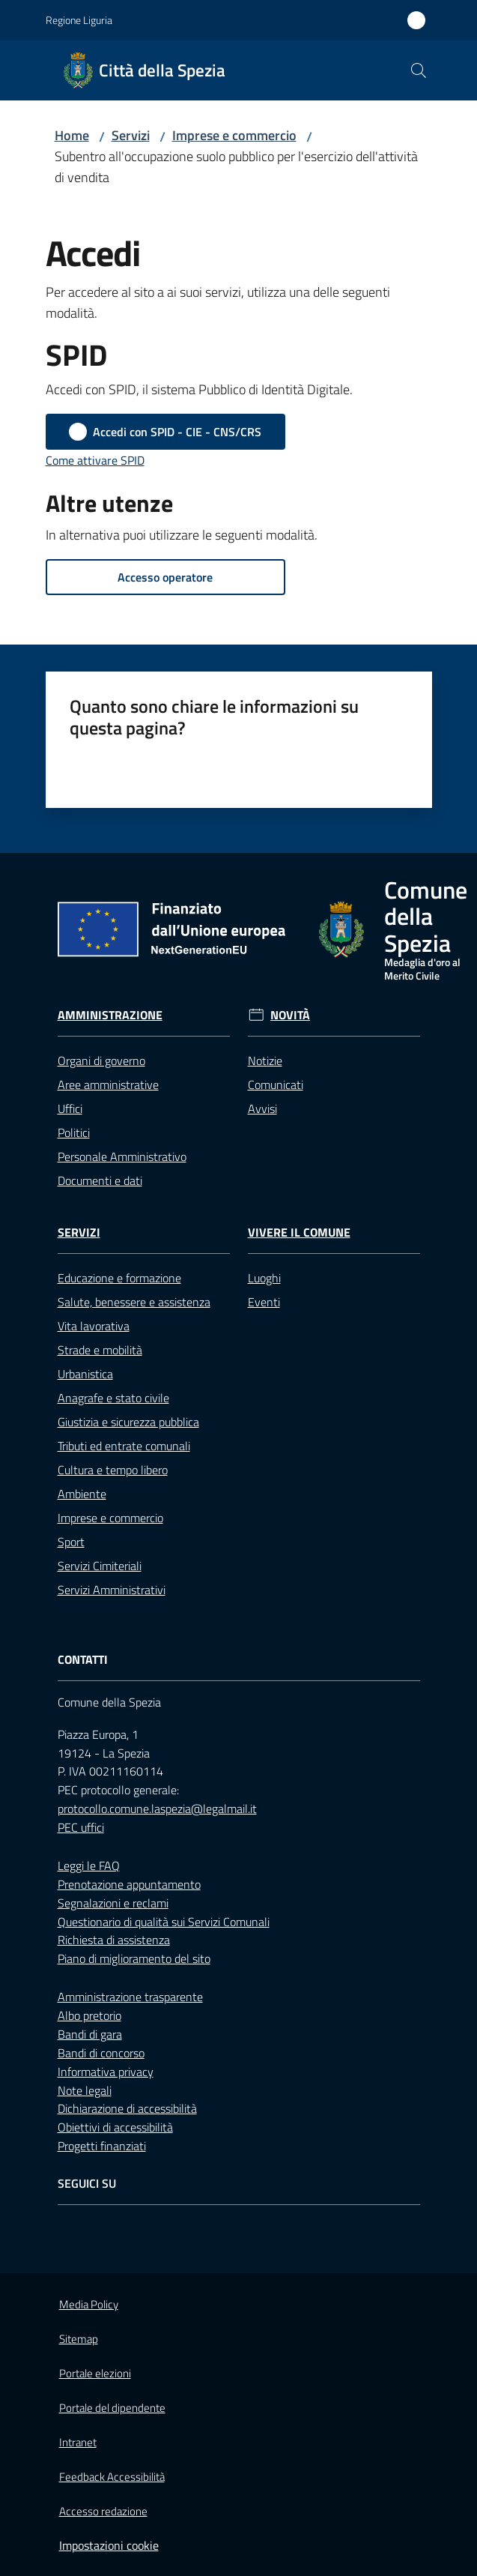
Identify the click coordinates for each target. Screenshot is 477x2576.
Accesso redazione (103, 2511)
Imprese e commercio (234, 135)
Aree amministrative (108, 1085)
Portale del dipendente (112, 2407)
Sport (71, 1542)
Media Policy (88, 2304)
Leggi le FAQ (89, 1865)
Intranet (78, 2442)
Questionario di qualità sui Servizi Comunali (164, 1922)
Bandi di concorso (101, 2053)
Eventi (264, 1302)
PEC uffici (81, 1827)
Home (72, 135)
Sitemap (78, 2338)
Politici (74, 1132)
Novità (290, 1015)
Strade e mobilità (100, 1350)
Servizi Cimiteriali (100, 1566)
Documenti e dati (100, 1180)
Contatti (83, 1659)
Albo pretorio (89, 2015)
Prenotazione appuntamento (129, 1884)
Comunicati (275, 1085)
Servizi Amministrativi (111, 1590)
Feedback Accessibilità (112, 2476)
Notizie (265, 1061)
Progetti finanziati (102, 2146)
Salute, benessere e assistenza (134, 1302)
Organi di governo (101, 1061)
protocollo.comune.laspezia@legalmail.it (157, 1809)
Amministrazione (110, 1015)
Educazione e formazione (119, 1278)
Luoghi (264, 1278)
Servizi (131, 135)
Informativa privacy (106, 2072)
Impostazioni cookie (109, 2545)
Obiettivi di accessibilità (115, 2127)
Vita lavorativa (94, 1326)
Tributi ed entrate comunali (124, 1446)
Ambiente (82, 1494)
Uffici (70, 1108)
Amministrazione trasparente (130, 1997)
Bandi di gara (90, 2034)
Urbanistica (85, 1374)
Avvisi (262, 1108)
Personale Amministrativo (122, 1156)
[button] (418, 70)
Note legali (85, 2090)
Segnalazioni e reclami (113, 1903)
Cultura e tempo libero (113, 1470)
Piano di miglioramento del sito (134, 1958)
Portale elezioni (95, 2373)
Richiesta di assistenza (114, 1940)
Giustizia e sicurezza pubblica (128, 1422)
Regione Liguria (79, 20)
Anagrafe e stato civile (113, 1398)
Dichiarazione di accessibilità (127, 2108)
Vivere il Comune (299, 1232)
